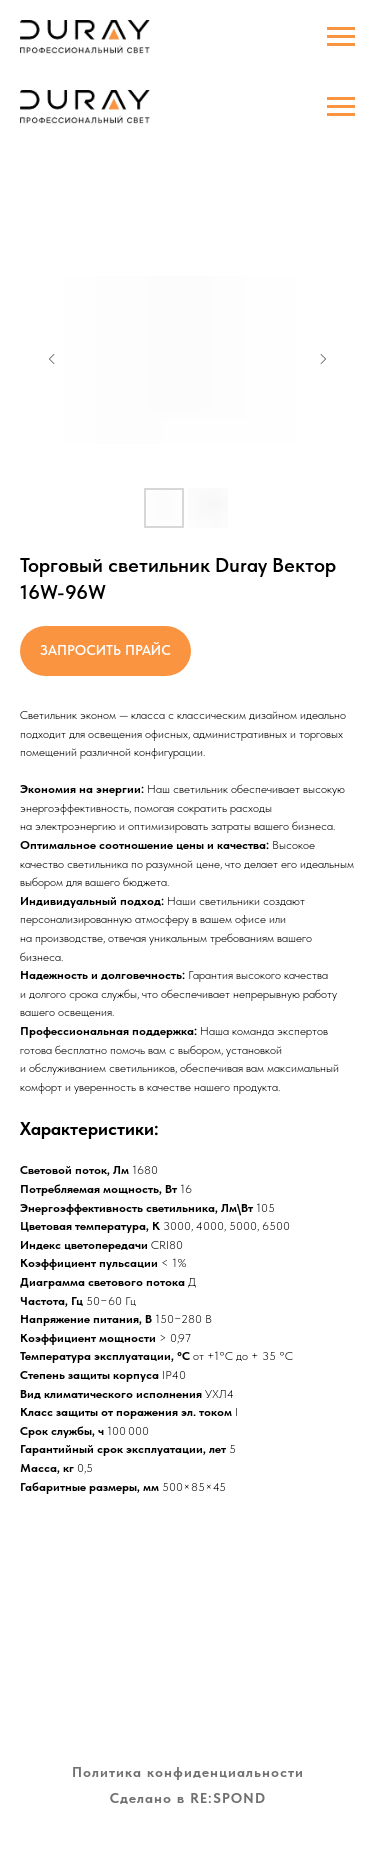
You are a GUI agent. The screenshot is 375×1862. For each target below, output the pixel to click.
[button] (105, 651)
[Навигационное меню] (341, 107)
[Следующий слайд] (323, 359)
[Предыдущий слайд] (52, 359)
